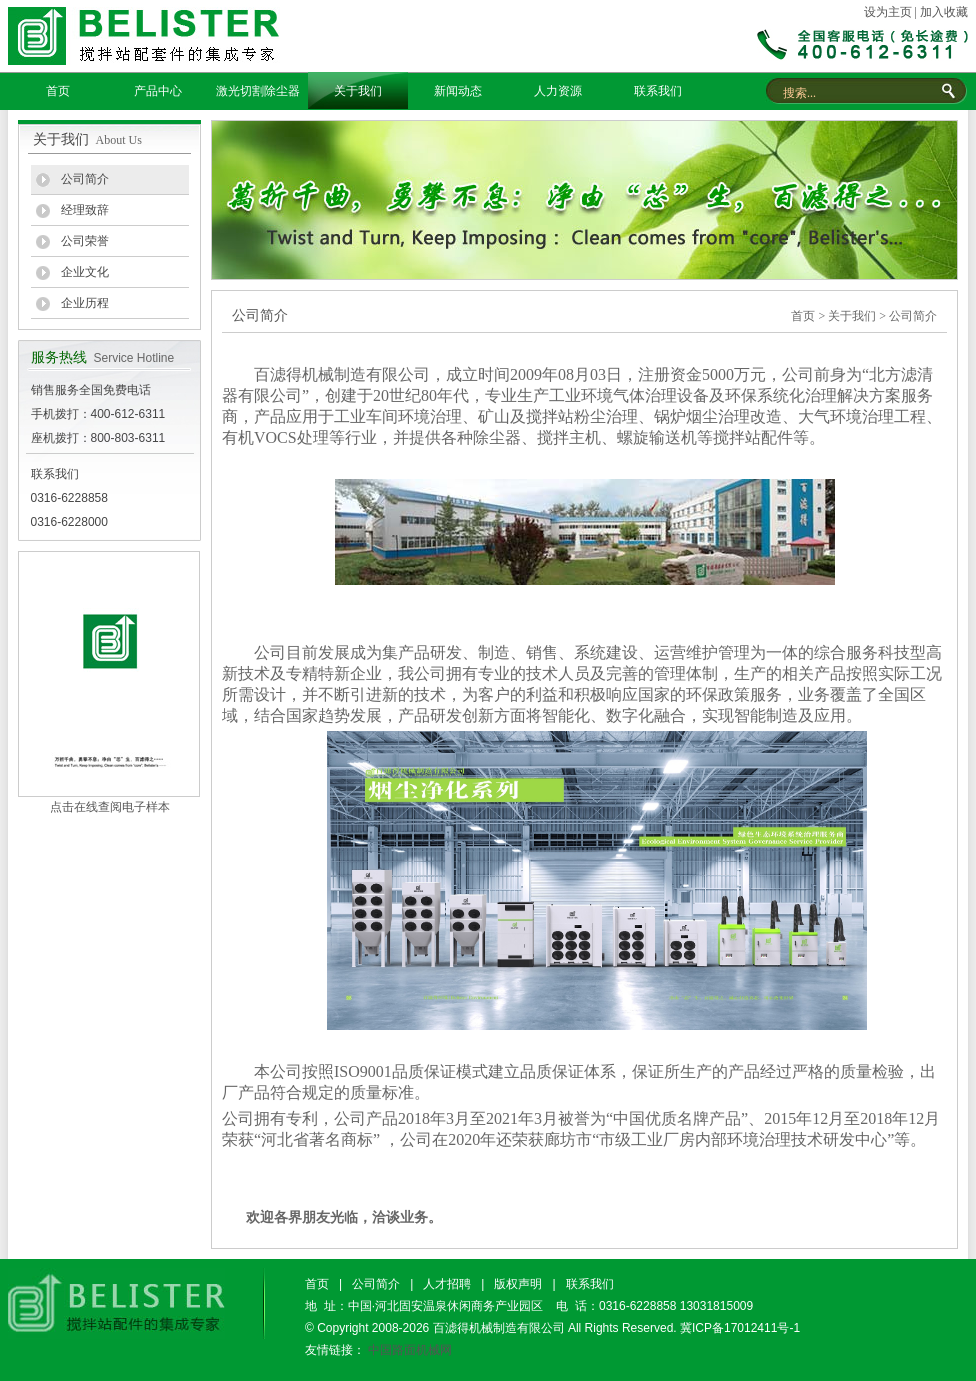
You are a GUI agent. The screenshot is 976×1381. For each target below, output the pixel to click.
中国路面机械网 (410, 1350)
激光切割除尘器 (258, 91)
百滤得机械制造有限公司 (499, 1328)
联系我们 (658, 91)
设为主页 (888, 12)
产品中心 (158, 91)
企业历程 (85, 303)
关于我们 (358, 91)
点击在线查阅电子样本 (110, 807)
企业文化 (85, 272)
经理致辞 (85, 210)
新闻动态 (458, 91)
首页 (58, 91)
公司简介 (85, 179)
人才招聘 (447, 1284)
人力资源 (558, 91)
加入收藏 (944, 12)
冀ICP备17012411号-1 (740, 1328)
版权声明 (518, 1284)
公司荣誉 (85, 241)
